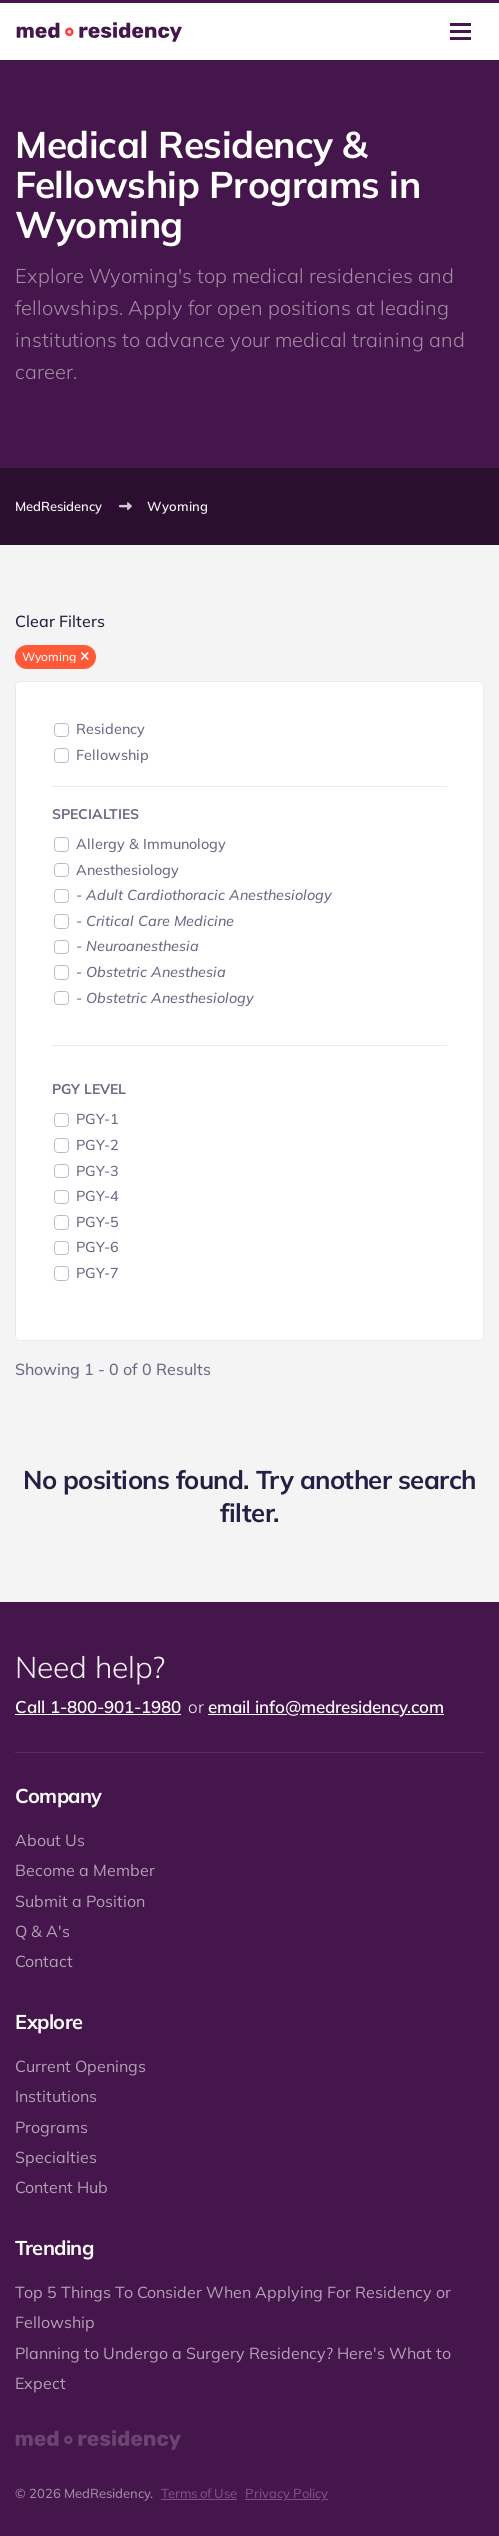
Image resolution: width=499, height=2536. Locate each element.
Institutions (56, 2096)
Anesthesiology (127, 870)
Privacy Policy (286, 2493)
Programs (51, 2127)
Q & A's (42, 1931)
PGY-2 (97, 1145)
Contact (44, 1961)
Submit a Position (80, 1901)
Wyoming (177, 506)
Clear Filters (60, 621)
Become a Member (85, 1870)
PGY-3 (97, 1171)
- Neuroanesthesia (137, 946)
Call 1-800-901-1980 (98, 1706)
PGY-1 (97, 1119)
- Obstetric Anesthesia (151, 972)
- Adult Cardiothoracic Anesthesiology (204, 895)
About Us (50, 1840)
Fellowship (112, 755)
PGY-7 (97, 1273)
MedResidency (58, 506)
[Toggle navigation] (460, 31)
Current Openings (80, 2066)
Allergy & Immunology (151, 844)
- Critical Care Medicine (155, 921)
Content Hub (61, 2187)
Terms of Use (199, 2493)
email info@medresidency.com (326, 1706)
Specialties (56, 2157)
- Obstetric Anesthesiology (165, 998)
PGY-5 (97, 1222)
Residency (110, 729)
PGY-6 (97, 1247)
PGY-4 (97, 1196)
